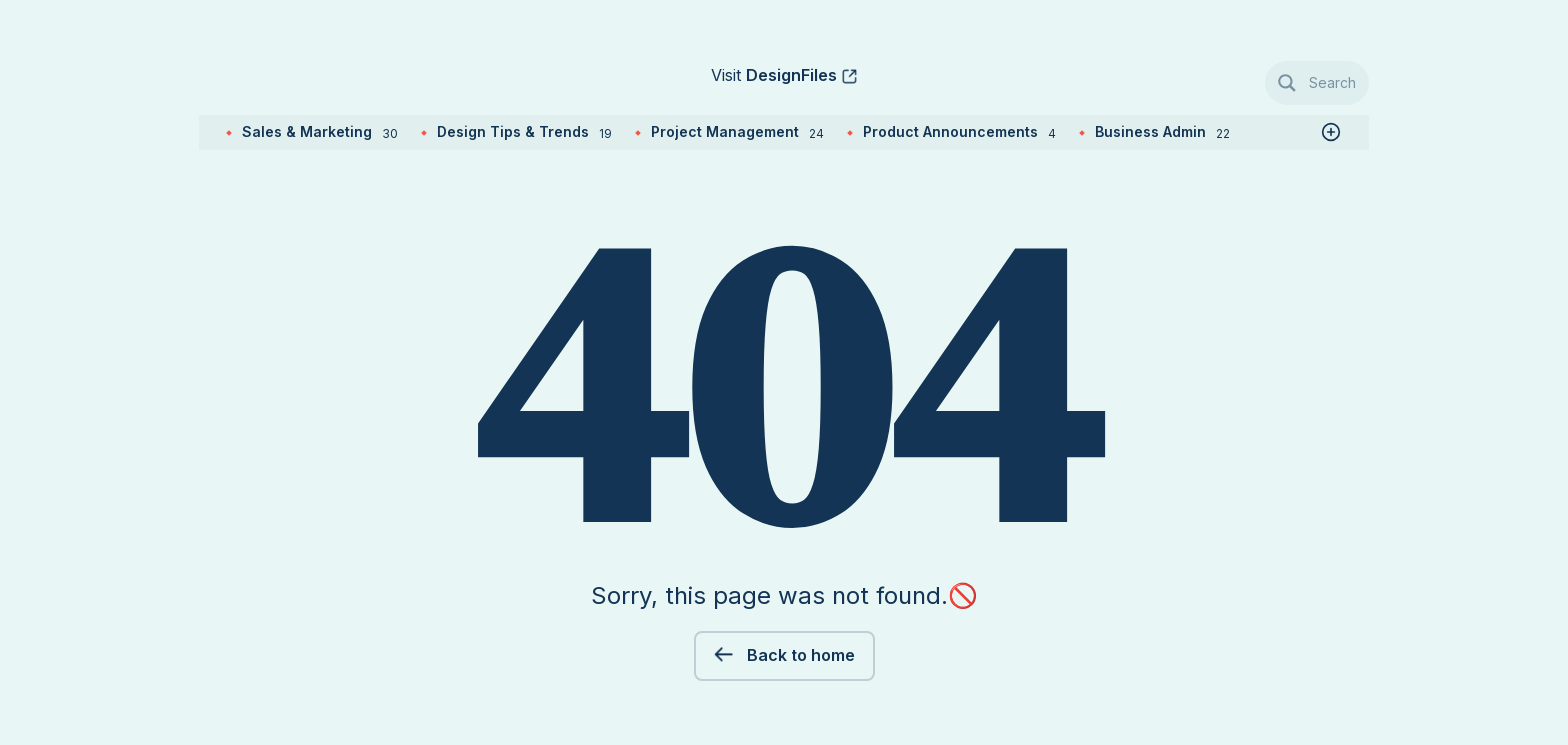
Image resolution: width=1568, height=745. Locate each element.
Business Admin (1162, 131)
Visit (774, 75)
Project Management (737, 131)
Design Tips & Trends (524, 131)
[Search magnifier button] (1317, 83)
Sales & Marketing (320, 131)
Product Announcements (959, 131)
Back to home (799, 655)
